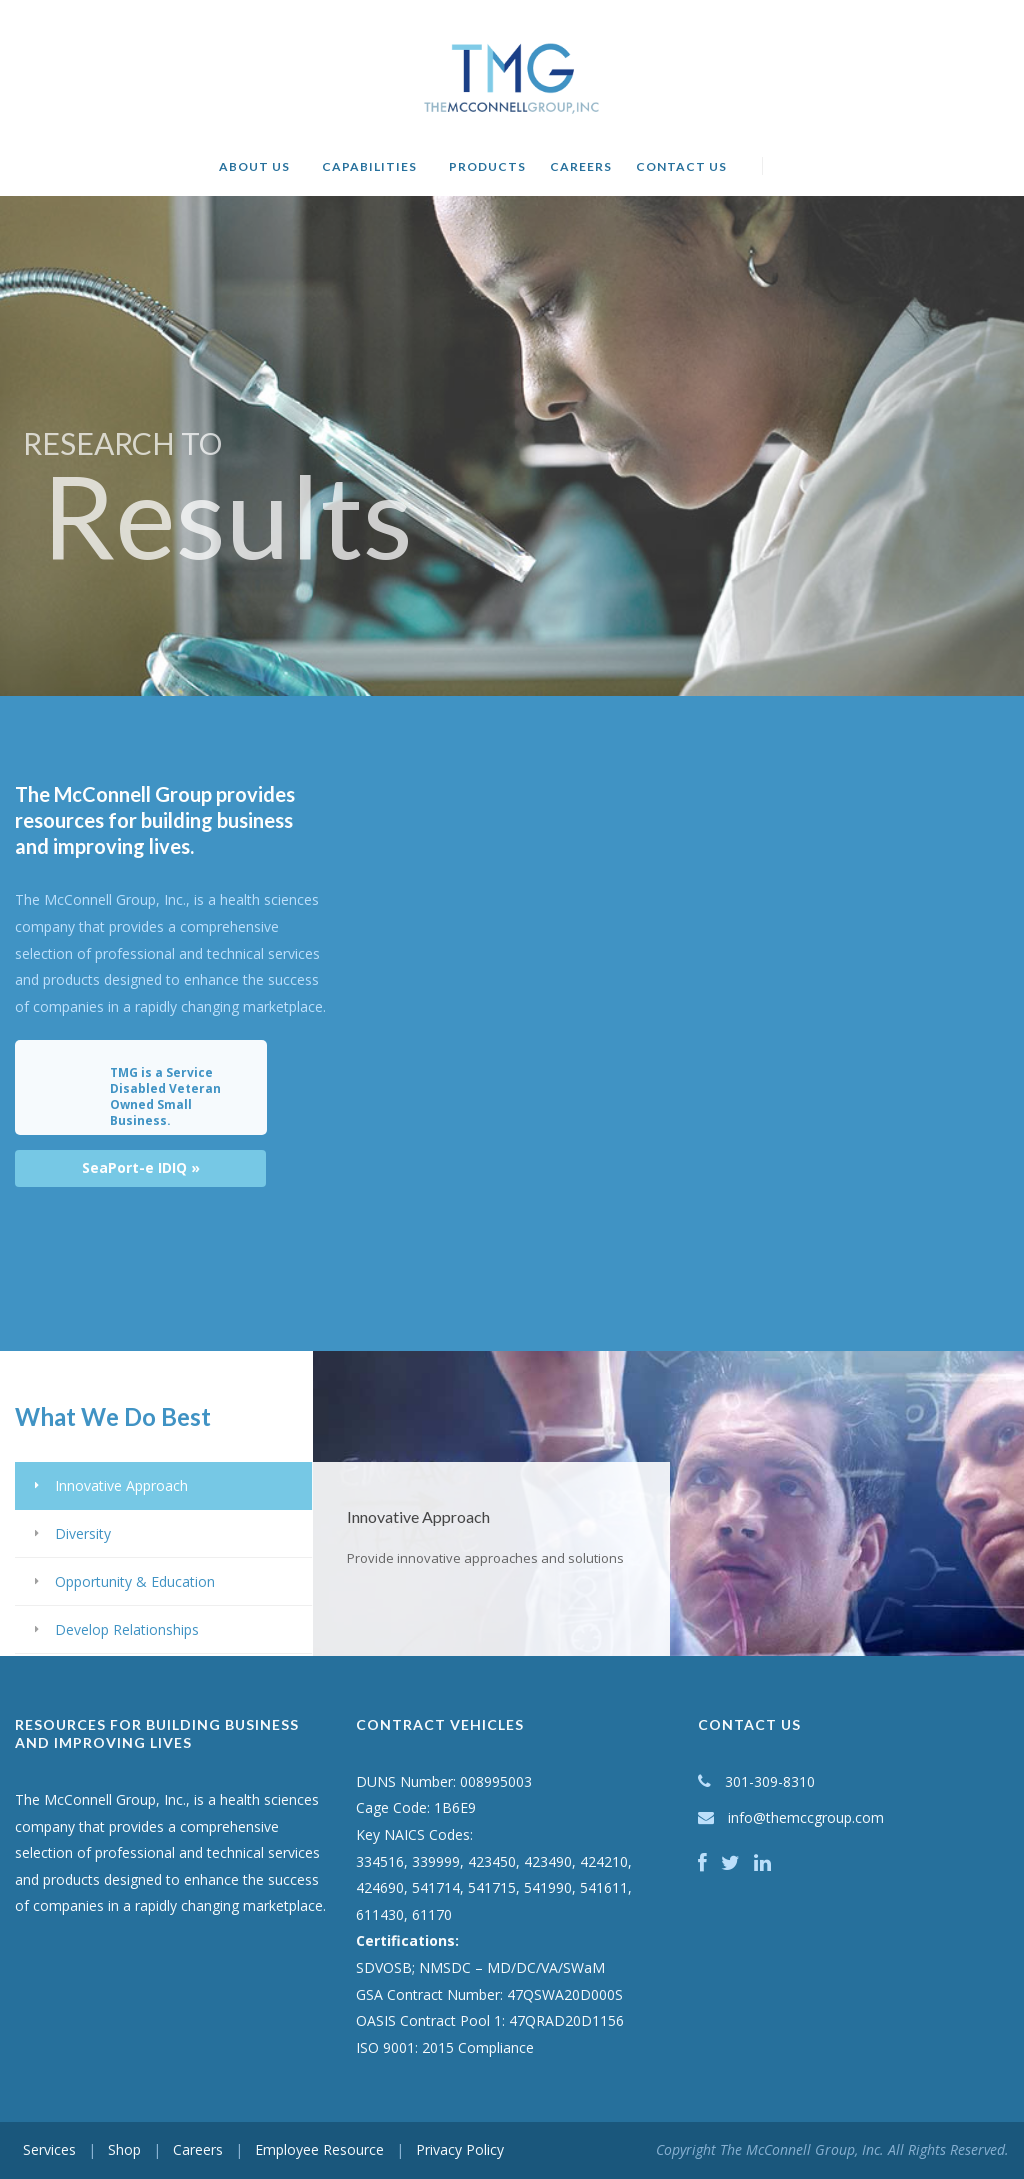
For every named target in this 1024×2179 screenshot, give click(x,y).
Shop (124, 2149)
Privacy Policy (460, 2149)
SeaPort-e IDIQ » (141, 1167)
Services (49, 2149)
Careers (581, 166)
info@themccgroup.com (806, 1817)
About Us (254, 166)
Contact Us (681, 166)
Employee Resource (319, 2149)
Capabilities (369, 166)
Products (487, 166)
